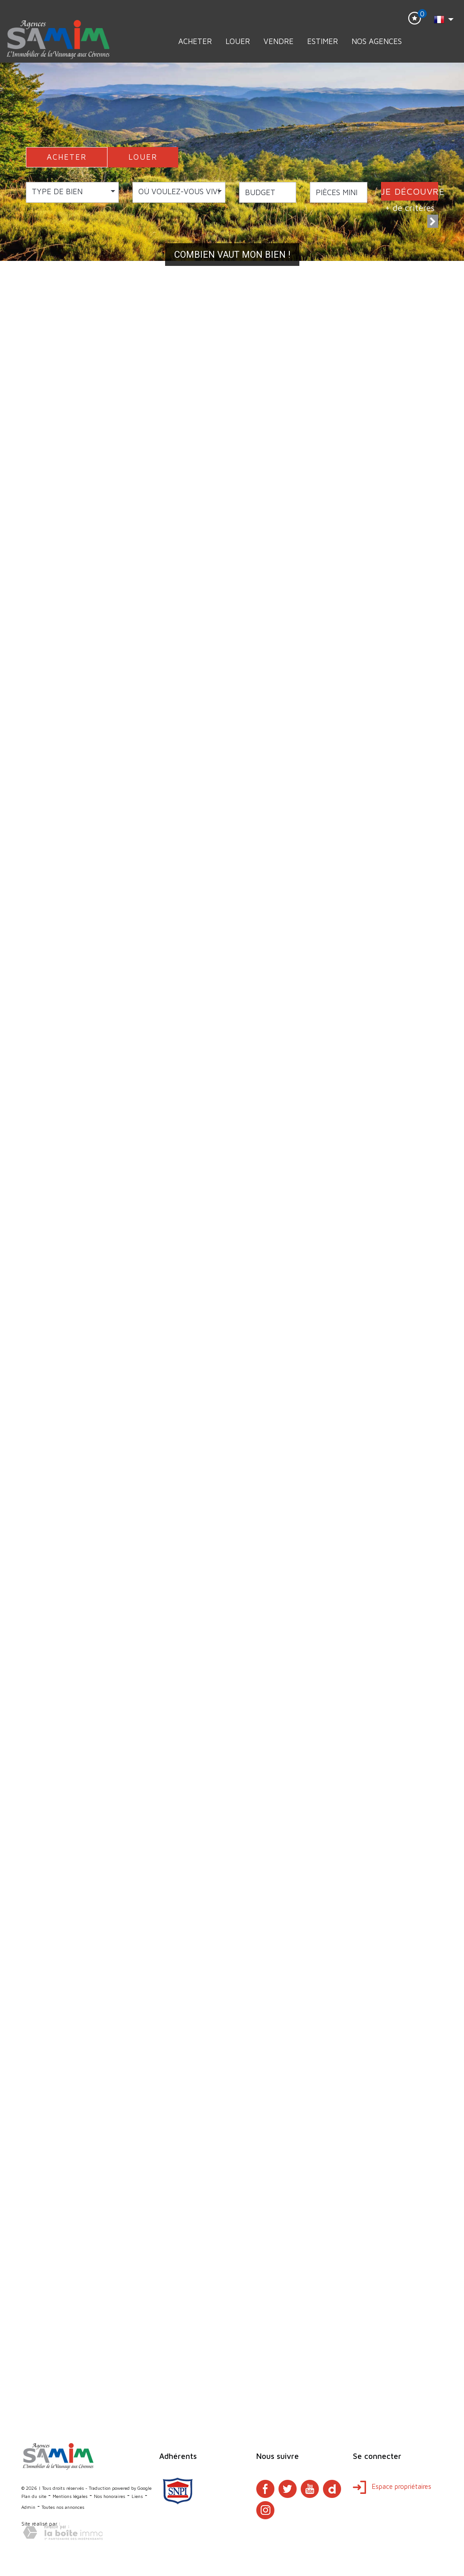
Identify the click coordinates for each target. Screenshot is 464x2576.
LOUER (142, 157)
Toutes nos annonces (63, 2507)
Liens (137, 2496)
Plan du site (33, 2496)
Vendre (278, 41)
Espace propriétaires (392, 2486)
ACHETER (67, 157)
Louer (237, 41)
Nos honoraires (109, 2496)
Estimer (322, 41)
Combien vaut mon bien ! (232, 254)
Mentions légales (70, 2496)
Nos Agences (377, 41)
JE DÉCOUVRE (410, 191)
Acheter (195, 41)
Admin (28, 2507)
